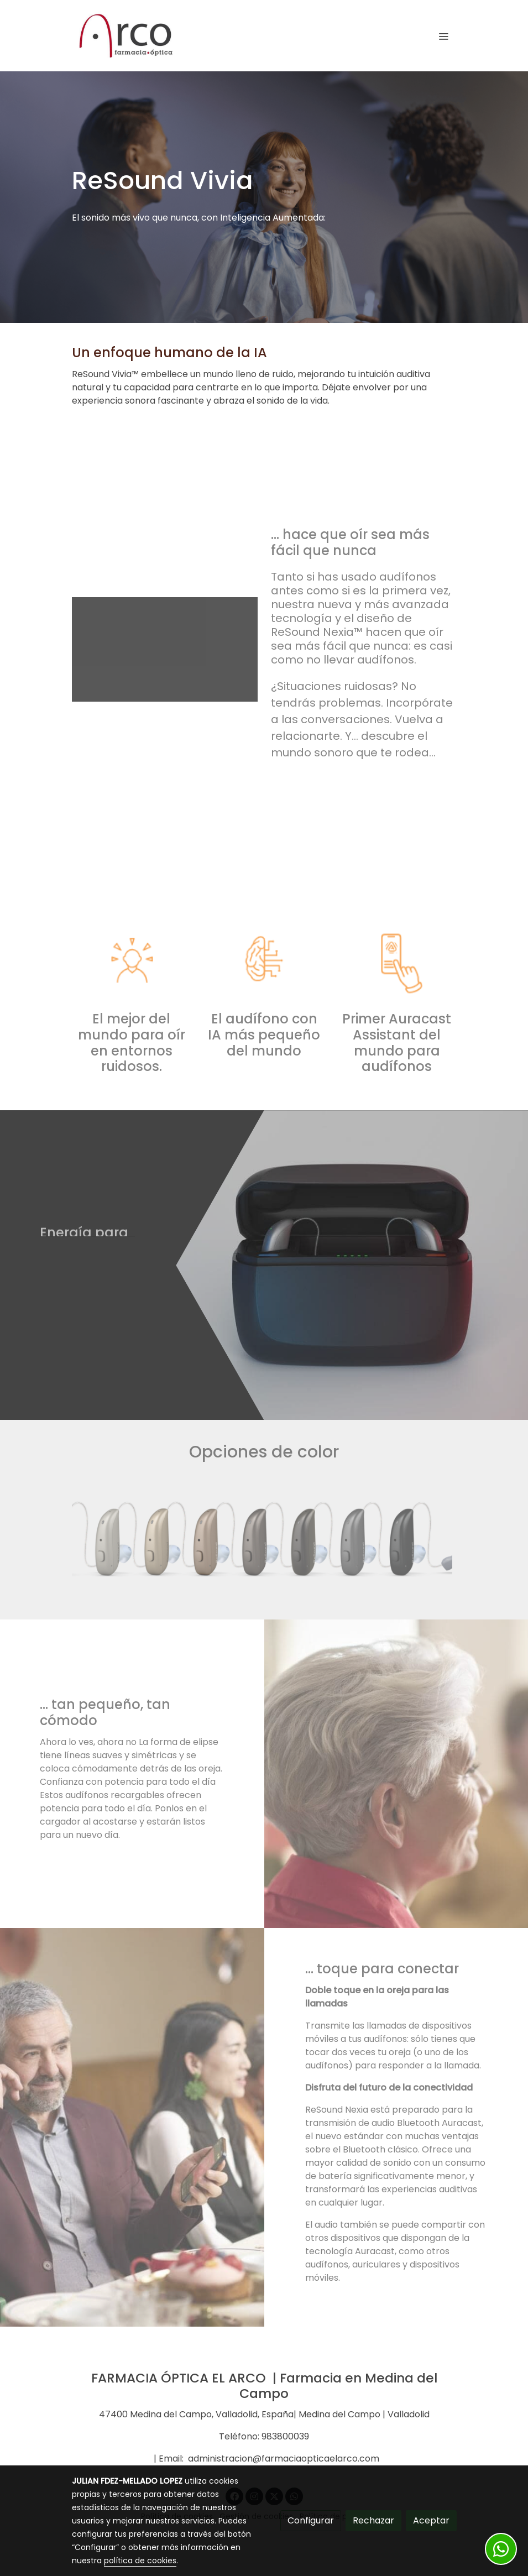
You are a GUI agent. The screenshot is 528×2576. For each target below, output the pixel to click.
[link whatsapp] (501, 2549)
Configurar (310, 2520)
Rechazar (373, 2520)
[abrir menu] (443, 35)
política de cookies (140, 2560)
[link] (126, 35)
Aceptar (431, 2520)
